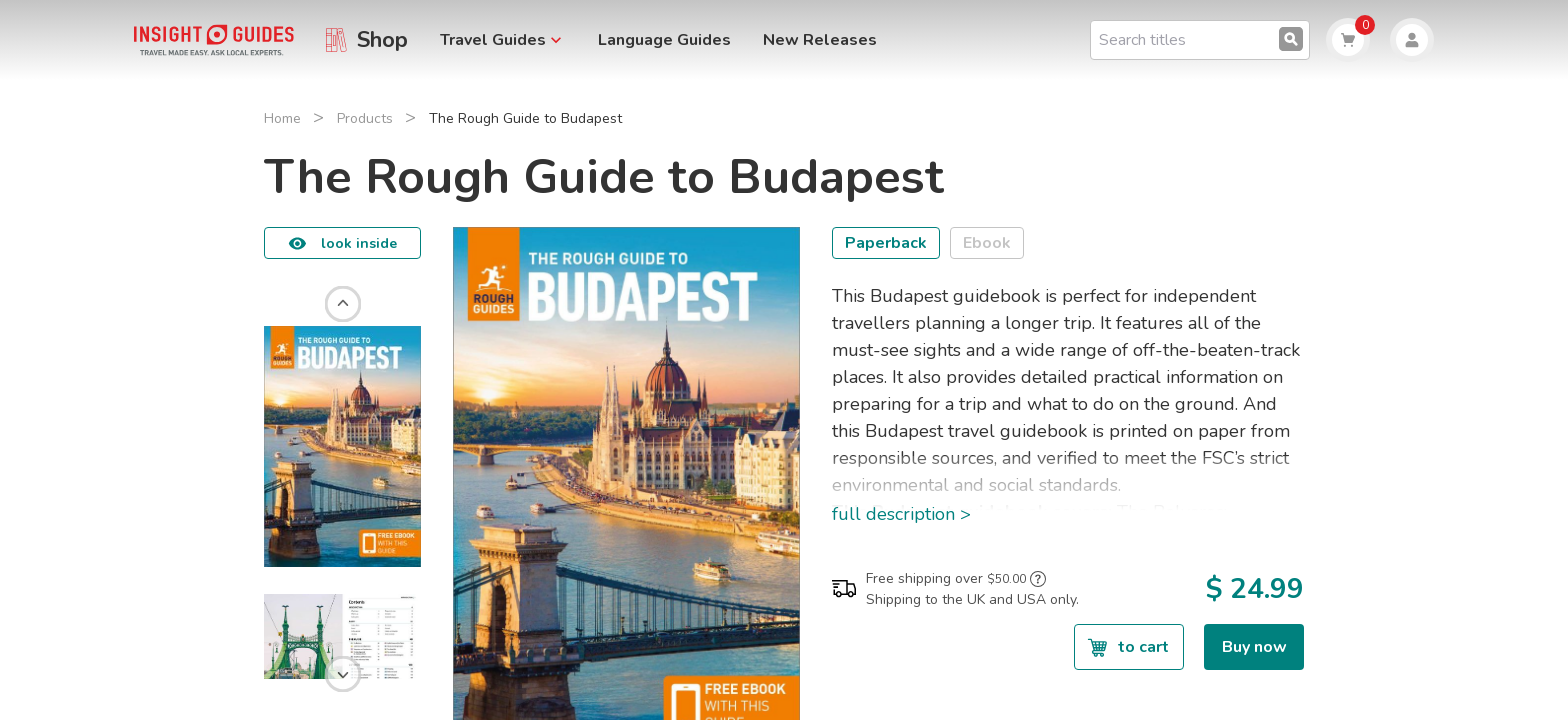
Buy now (1254, 647)
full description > (901, 514)
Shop (382, 40)
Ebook (987, 243)
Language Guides (664, 40)
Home (282, 118)
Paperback (886, 243)
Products (365, 118)
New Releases (820, 40)
